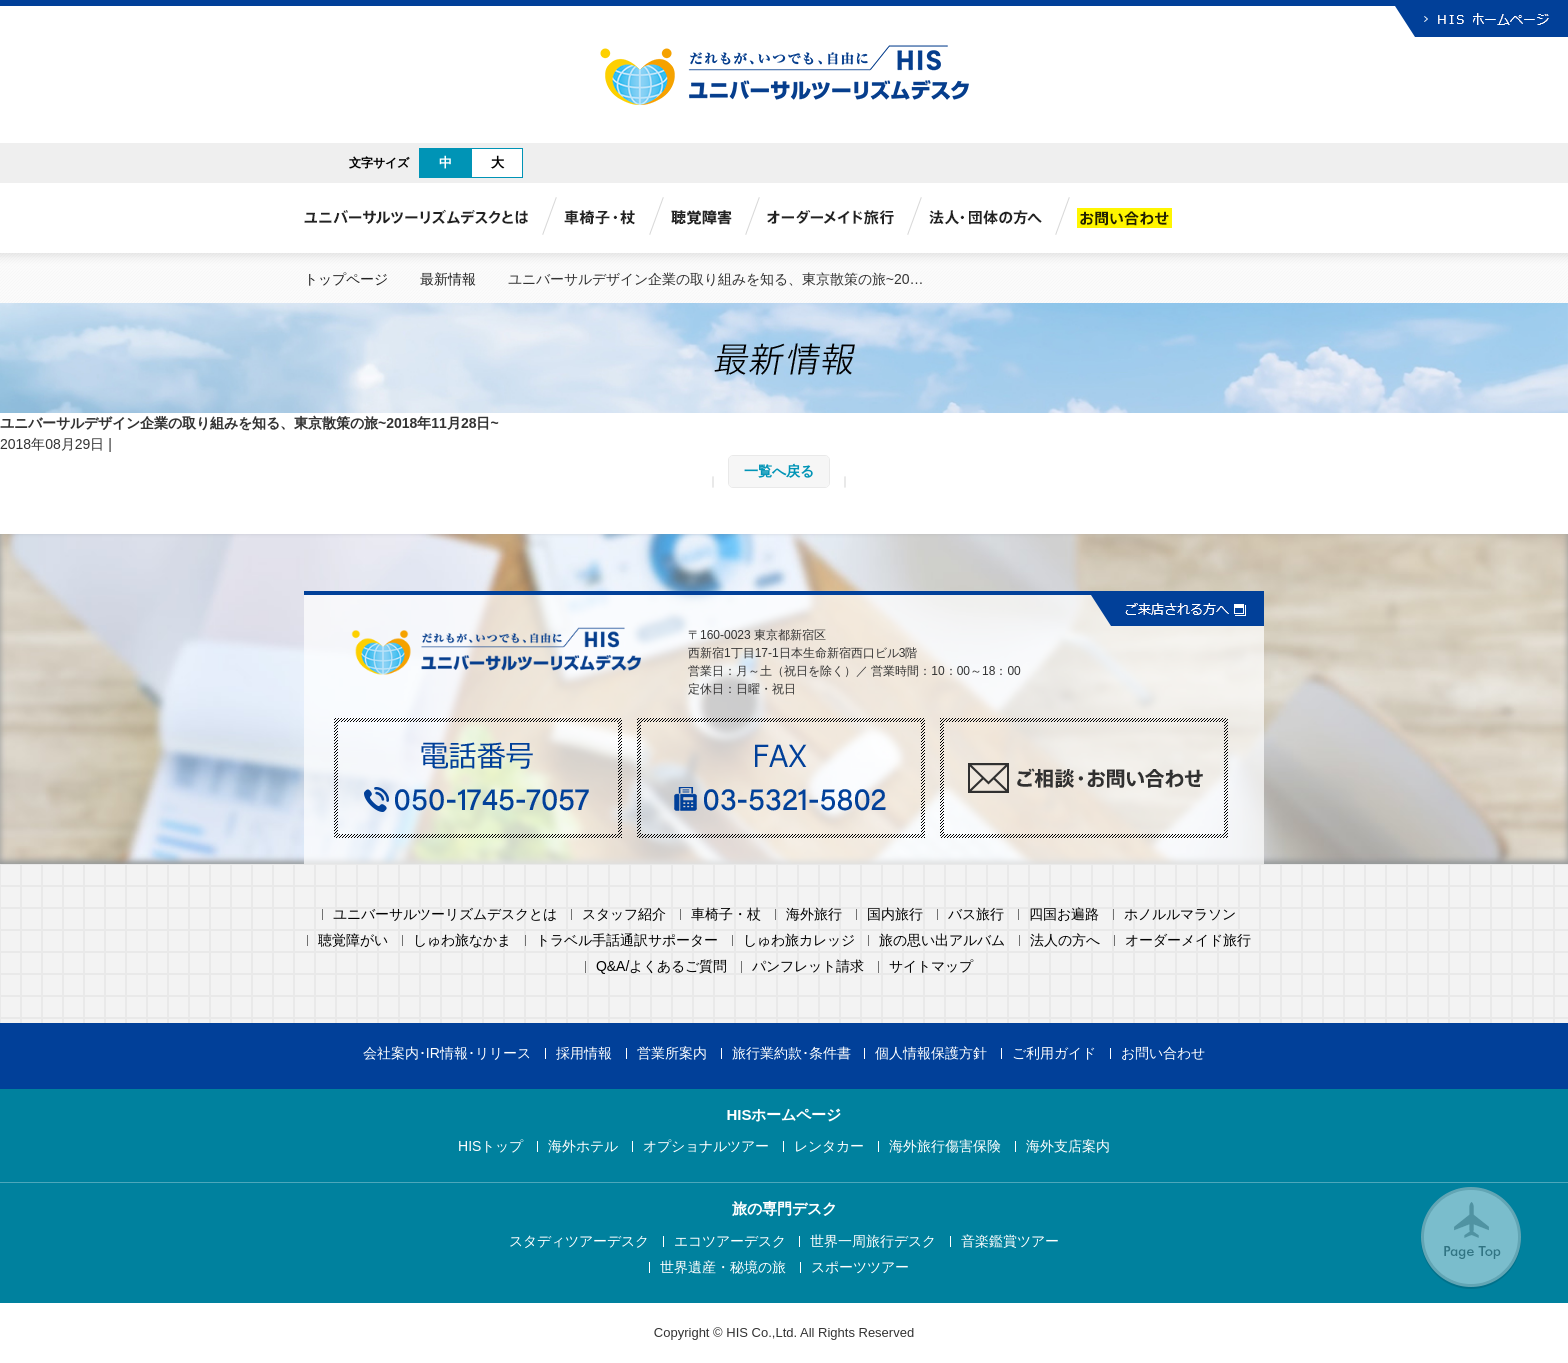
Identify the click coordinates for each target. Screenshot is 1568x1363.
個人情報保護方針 (931, 1053)
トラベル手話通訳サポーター (627, 940)
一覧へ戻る (779, 471)
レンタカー (829, 1146)
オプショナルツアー (706, 1146)
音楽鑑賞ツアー (1010, 1241)
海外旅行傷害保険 (945, 1146)
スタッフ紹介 (624, 914)
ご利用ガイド (1054, 1053)
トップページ (346, 279)
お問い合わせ (1163, 1053)
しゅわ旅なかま (462, 940)
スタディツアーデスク (579, 1241)
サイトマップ (931, 966)
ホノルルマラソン (1180, 914)
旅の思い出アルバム (942, 940)
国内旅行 (895, 914)
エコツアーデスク (730, 1241)
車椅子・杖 (726, 914)
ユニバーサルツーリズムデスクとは (445, 914)
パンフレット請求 (808, 966)
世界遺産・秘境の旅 (723, 1267)
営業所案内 (672, 1053)
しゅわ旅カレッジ (799, 940)
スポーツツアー (860, 1267)
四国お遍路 (1064, 914)
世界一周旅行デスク (873, 1241)
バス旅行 (976, 914)
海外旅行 (814, 914)
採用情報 (584, 1053)
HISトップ (490, 1146)
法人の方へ (1065, 940)
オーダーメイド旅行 (1188, 940)
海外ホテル (583, 1146)
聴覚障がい (353, 940)
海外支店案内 (1068, 1146)
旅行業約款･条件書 (791, 1053)
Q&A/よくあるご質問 (661, 966)
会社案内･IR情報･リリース (447, 1053)
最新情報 (448, 279)
